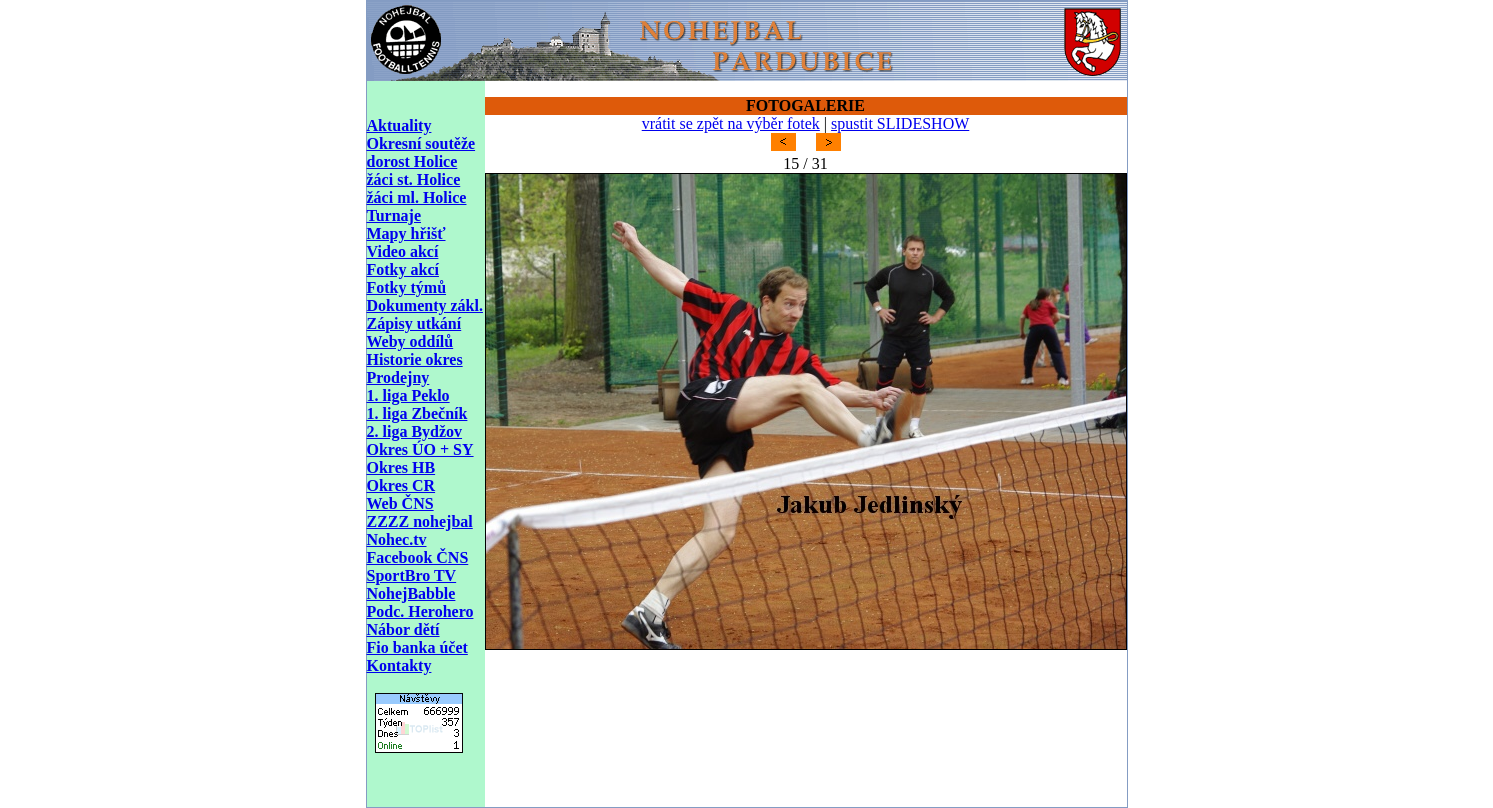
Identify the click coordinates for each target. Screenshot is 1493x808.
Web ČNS (400, 503)
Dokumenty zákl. (425, 305)
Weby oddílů (410, 341)
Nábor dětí (403, 629)
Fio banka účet (417, 647)
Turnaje (394, 215)
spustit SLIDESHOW (900, 123)
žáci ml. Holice (417, 197)
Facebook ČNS (418, 557)
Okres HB (401, 467)
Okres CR (401, 485)
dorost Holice (412, 161)
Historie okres (415, 359)
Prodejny (398, 377)
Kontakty (399, 665)
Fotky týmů (407, 287)
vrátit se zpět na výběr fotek (731, 123)
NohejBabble (411, 593)
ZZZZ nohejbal (420, 521)
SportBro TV (412, 575)
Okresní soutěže (421, 143)
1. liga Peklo (408, 395)
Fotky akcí (403, 269)
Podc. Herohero (420, 611)
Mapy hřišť (406, 233)
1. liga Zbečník (417, 413)
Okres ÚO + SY (420, 449)
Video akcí (403, 251)
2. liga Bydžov (415, 431)
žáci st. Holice (414, 179)
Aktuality (399, 125)
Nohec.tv (397, 539)
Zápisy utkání (414, 323)
